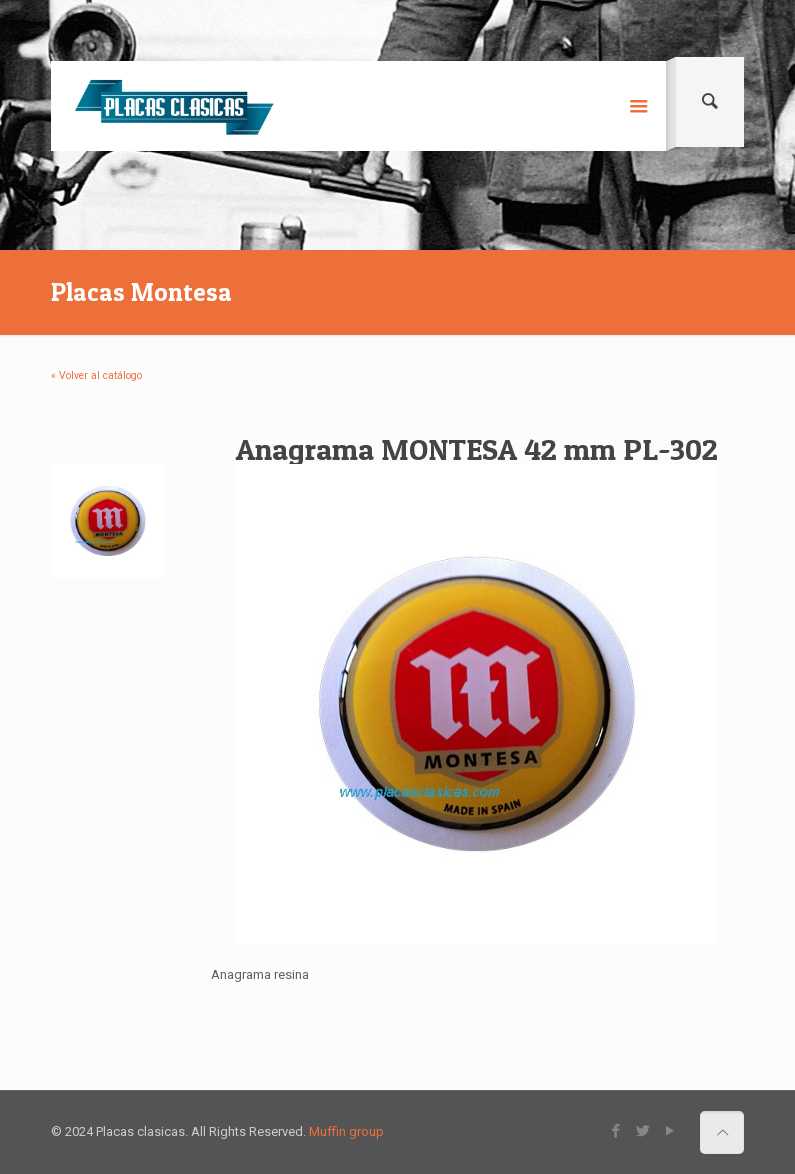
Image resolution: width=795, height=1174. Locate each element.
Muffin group (346, 1131)
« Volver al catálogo (96, 375)
